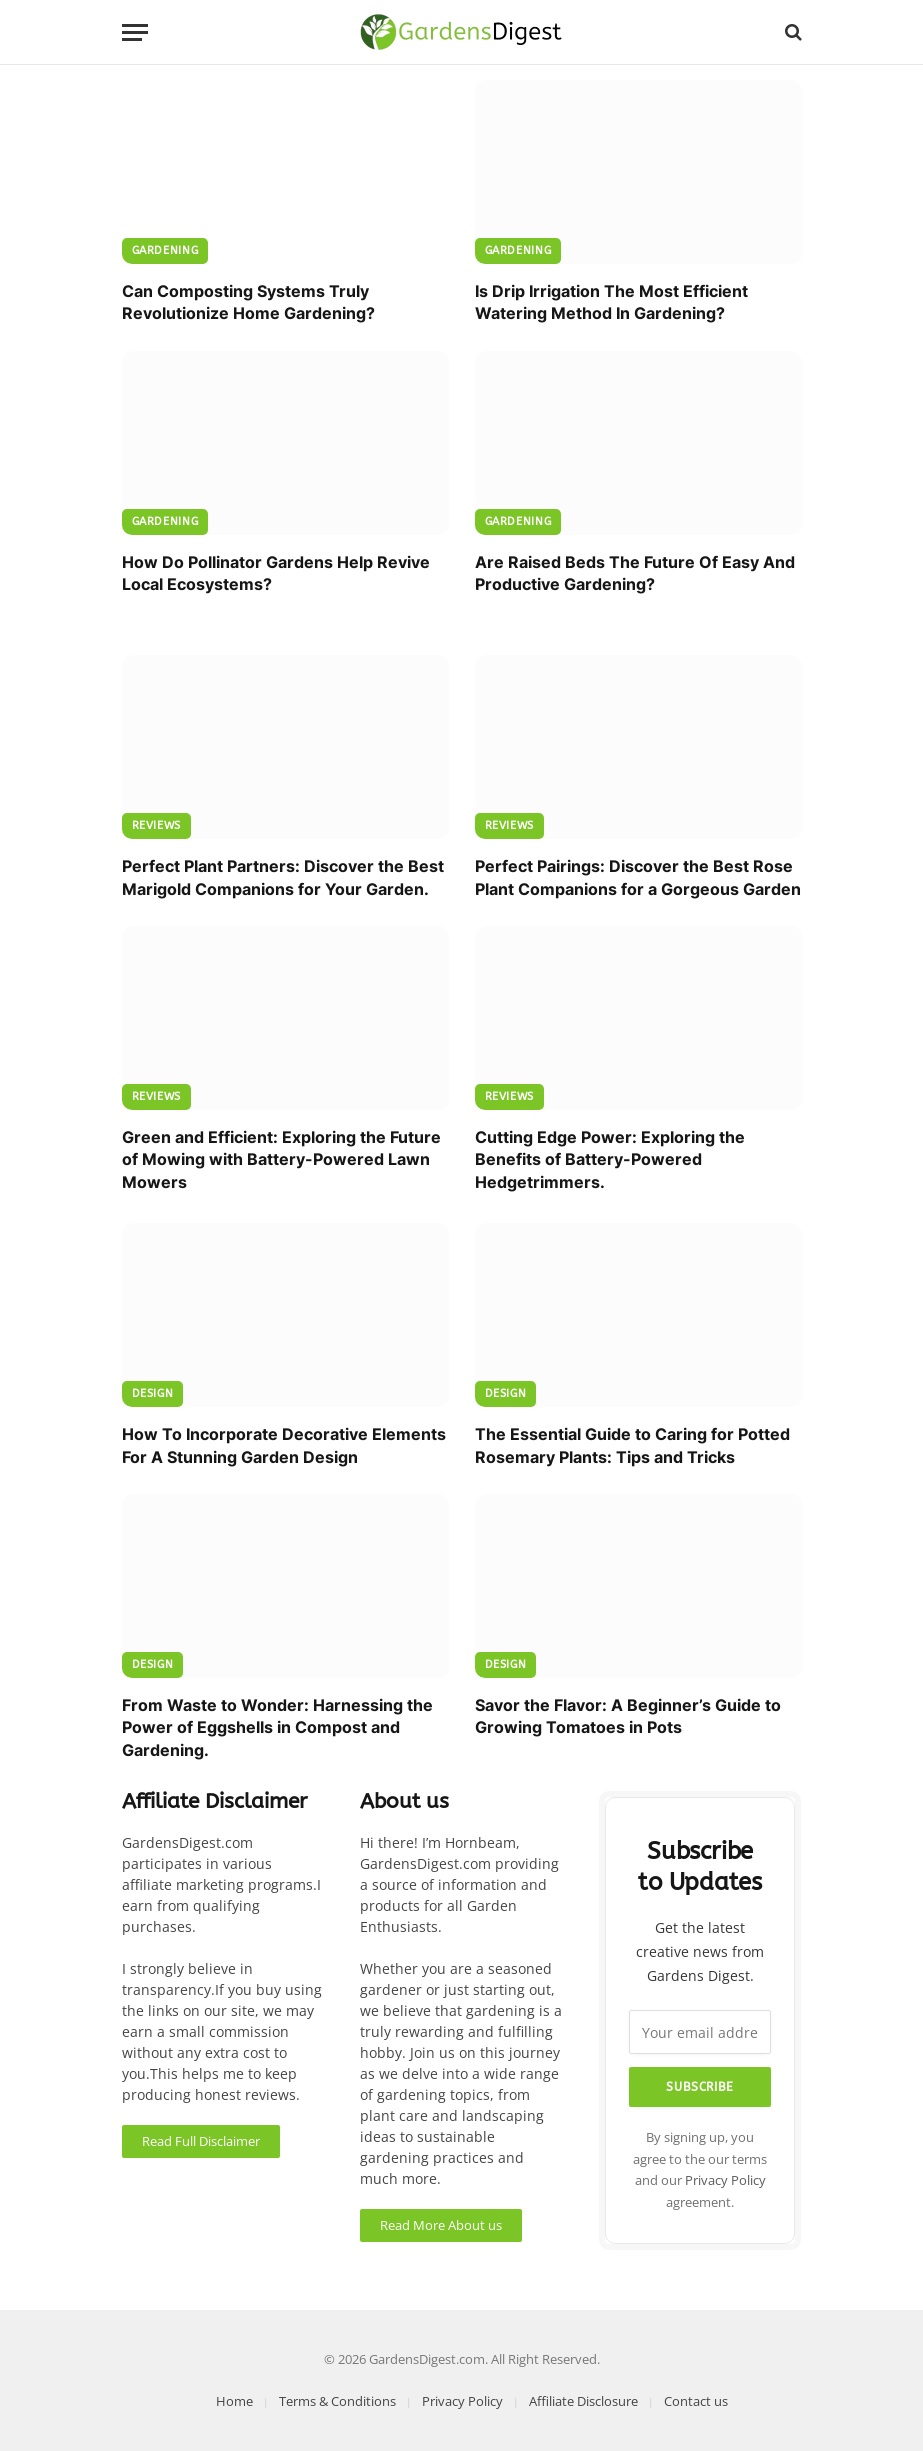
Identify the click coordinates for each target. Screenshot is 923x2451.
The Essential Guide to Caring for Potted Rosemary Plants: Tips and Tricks (632, 1445)
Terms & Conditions (337, 2401)
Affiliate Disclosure (583, 2401)
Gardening (165, 250)
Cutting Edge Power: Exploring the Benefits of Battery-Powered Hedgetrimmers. (610, 1159)
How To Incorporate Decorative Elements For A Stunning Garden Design (284, 1445)
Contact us (696, 2401)
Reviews (157, 825)
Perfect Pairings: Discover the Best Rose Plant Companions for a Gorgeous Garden (638, 877)
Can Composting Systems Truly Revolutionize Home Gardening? (248, 302)
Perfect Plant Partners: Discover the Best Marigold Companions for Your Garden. (283, 877)
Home (234, 2401)
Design (153, 1393)
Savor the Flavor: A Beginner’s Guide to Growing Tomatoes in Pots (628, 1716)
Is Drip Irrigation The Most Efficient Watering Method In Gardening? (611, 302)
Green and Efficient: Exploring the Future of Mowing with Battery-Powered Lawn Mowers (281, 1159)
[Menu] (135, 32)
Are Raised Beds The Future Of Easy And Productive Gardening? (635, 573)
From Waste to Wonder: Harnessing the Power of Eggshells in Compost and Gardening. (277, 1727)
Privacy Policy (725, 2180)
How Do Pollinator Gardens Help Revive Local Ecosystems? (276, 573)
